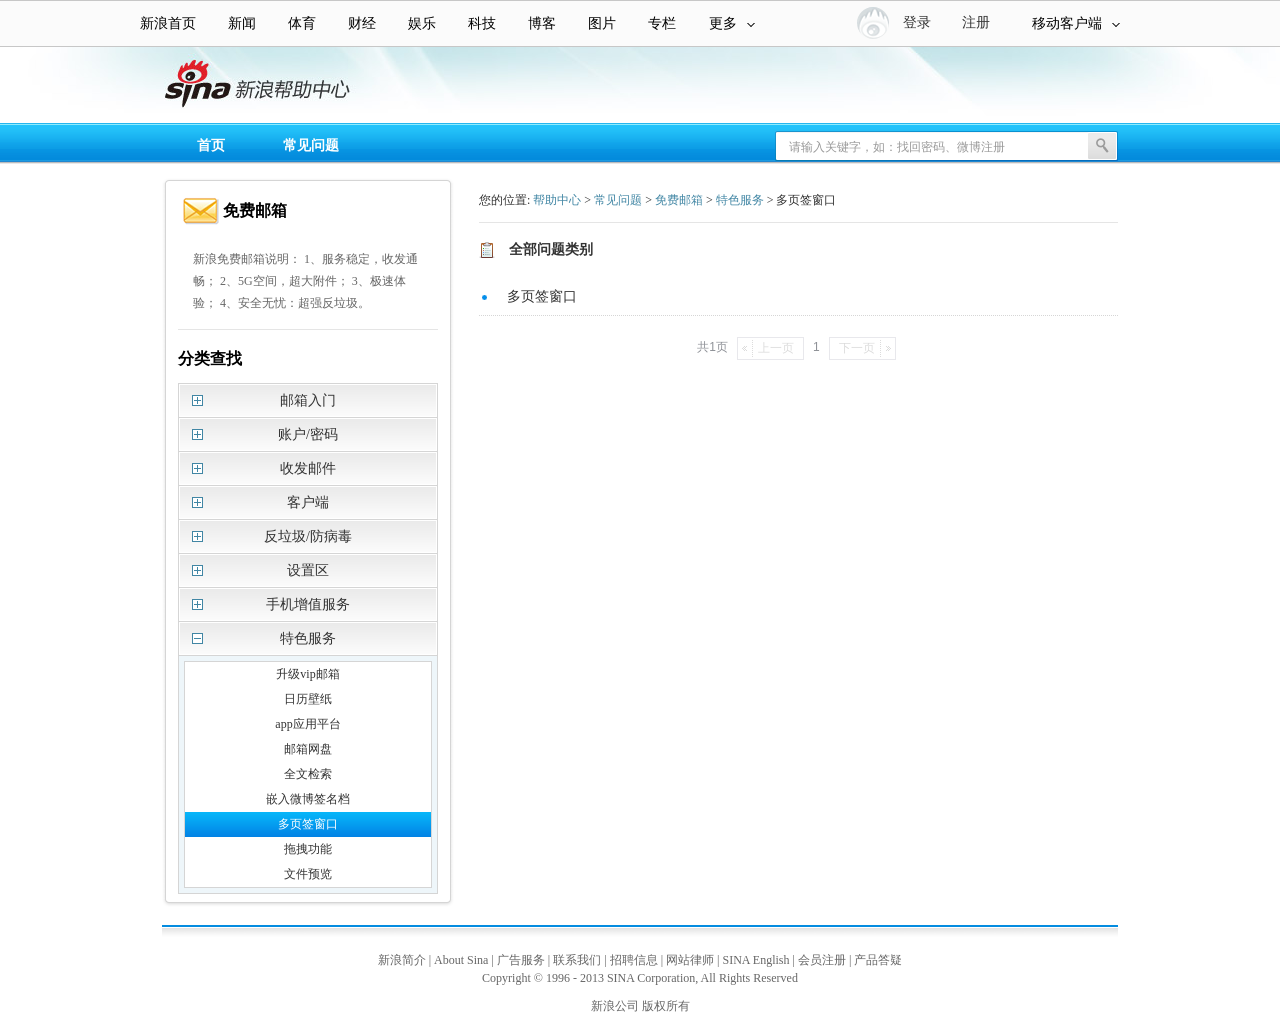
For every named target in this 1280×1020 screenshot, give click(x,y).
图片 (602, 23)
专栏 (662, 23)
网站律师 (690, 960)
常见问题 (311, 145)
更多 (732, 23)
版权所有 (666, 1006)
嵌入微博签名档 (308, 799)
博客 (542, 23)
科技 (482, 23)
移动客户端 (1076, 23)
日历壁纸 (308, 699)
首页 (211, 145)
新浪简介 (402, 960)
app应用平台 (307, 724)
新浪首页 (168, 23)
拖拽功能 (308, 849)
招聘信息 (634, 960)
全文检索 (308, 774)
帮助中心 (557, 200)
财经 (362, 23)
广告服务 (521, 960)
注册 (976, 22)
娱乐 (422, 23)
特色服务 (740, 200)
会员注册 (822, 960)
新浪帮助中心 (95, 86)
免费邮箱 (679, 200)
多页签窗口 (308, 824)
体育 (302, 23)
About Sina (461, 960)
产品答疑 (878, 960)
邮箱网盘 (308, 749)
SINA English (755, 960)
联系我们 (577, 960)
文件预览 (308, 874)
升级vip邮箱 (307, 674)
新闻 (242, 23)
